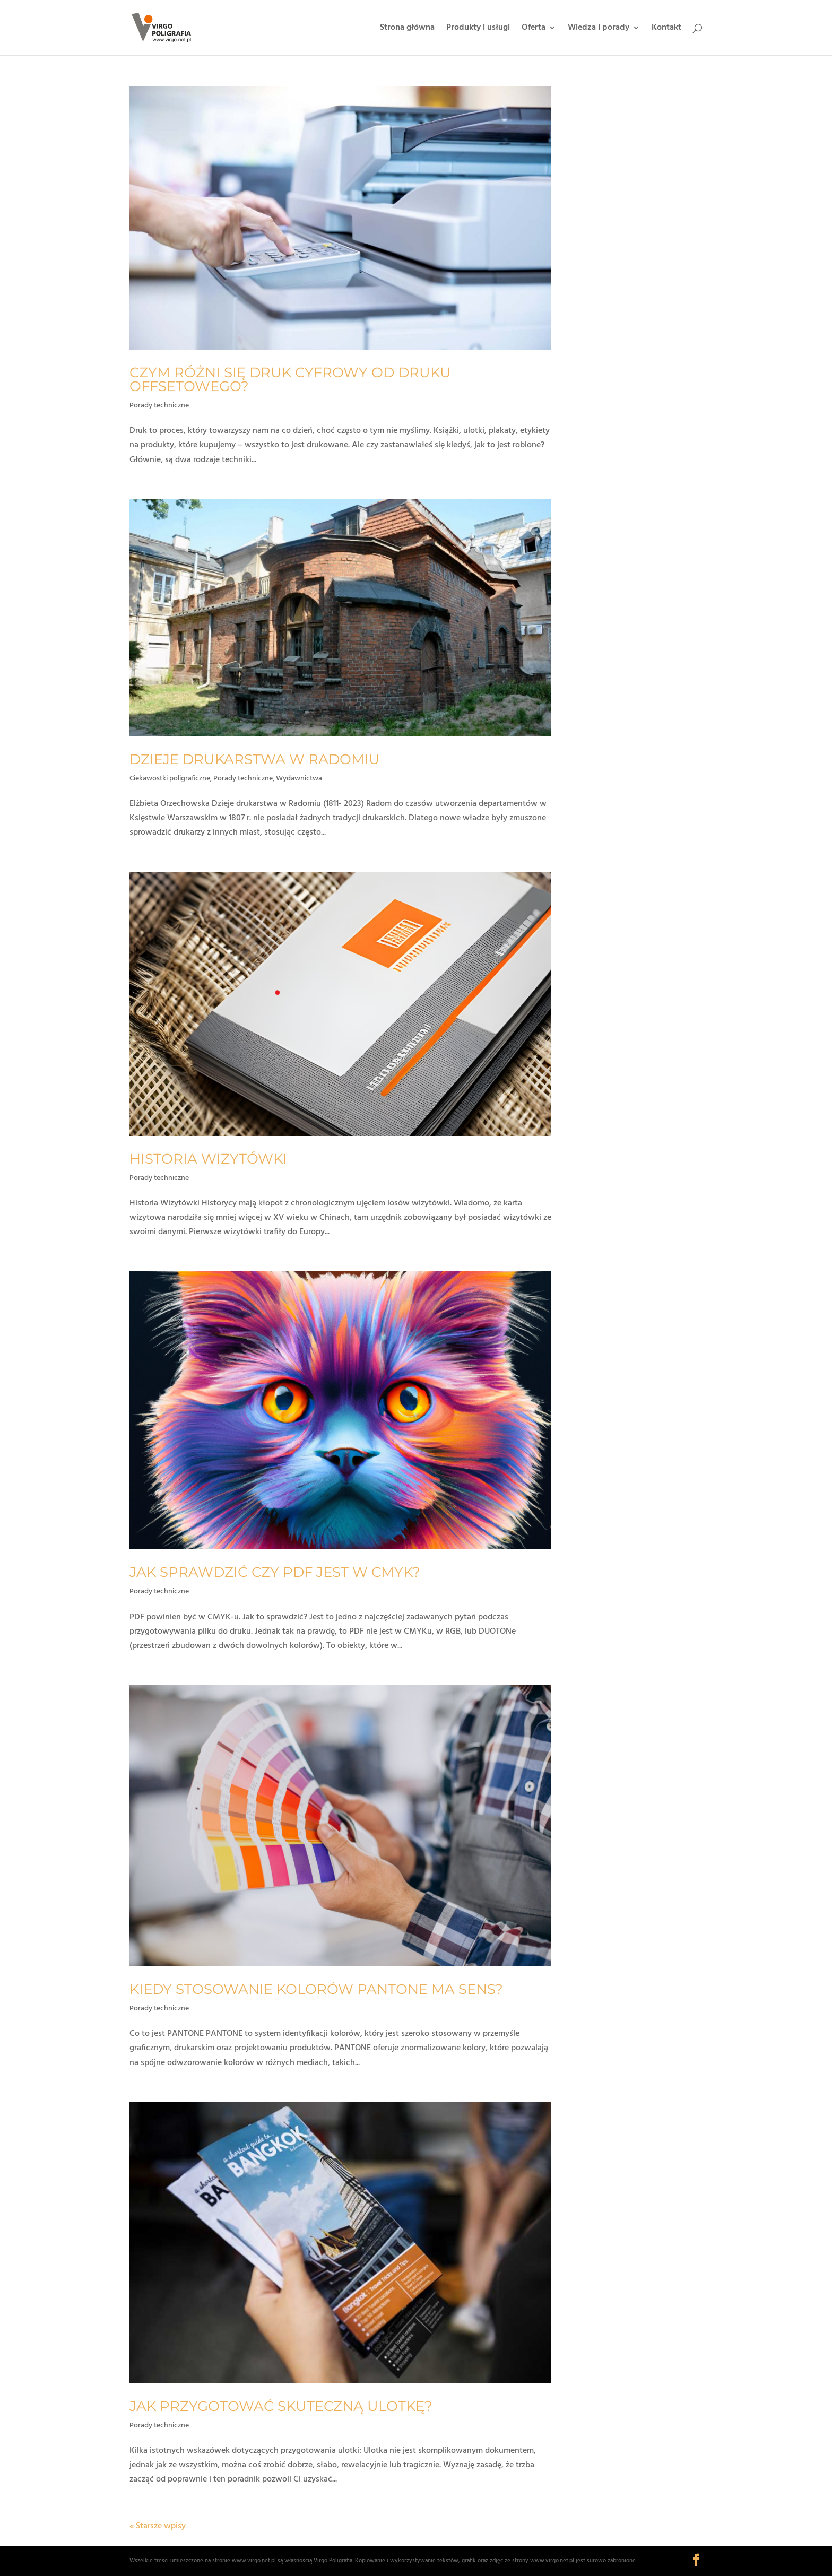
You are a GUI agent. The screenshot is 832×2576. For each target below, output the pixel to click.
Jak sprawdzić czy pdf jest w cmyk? (274, 1572)
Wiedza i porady (598, 29)
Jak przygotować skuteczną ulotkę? (280, 2406)
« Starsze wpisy (157, 2526)
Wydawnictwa (299, 779)
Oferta (533, 29)
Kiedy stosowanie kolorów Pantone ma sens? (316, 1989)
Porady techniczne (159, 406)
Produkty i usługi (478, 29)
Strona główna (407, 29)
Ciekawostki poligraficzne (169, 779)
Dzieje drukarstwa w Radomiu (254, 759)
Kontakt (666, 29)
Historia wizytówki (208, 1158)
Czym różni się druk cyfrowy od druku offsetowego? (290, 379)
